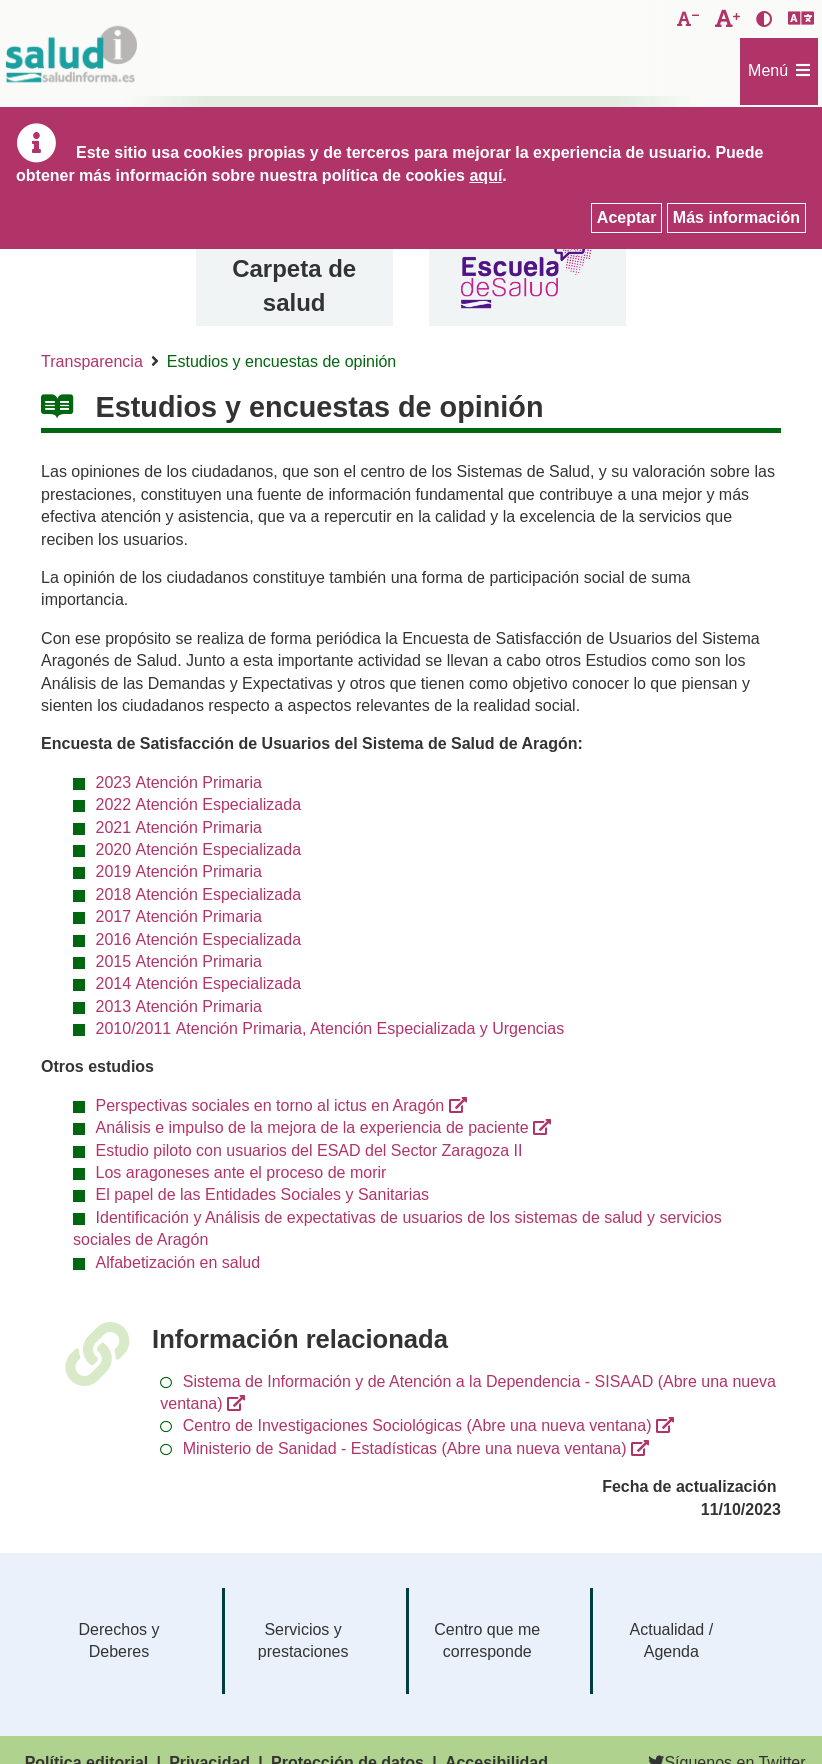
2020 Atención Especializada (198, 849)
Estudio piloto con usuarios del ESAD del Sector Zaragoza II (309, 1150)
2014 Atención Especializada (198, 983)
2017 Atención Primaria (179, 916)
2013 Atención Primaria (179, 1006)
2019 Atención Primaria (179, 871)
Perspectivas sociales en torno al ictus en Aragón (270, 1105)
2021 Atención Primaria (179, 827)
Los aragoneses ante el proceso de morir (241, 1172)
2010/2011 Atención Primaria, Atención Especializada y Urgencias (330, 1028)
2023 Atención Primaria (179, 782)
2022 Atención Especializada (198, 804)
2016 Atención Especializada (198, 939)
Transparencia (92, 361)
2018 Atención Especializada (198, 894)
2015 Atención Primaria (179, 961)
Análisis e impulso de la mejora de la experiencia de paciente (312, 1127)
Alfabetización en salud (178, 1262)
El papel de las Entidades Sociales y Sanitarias (263, 1194)
